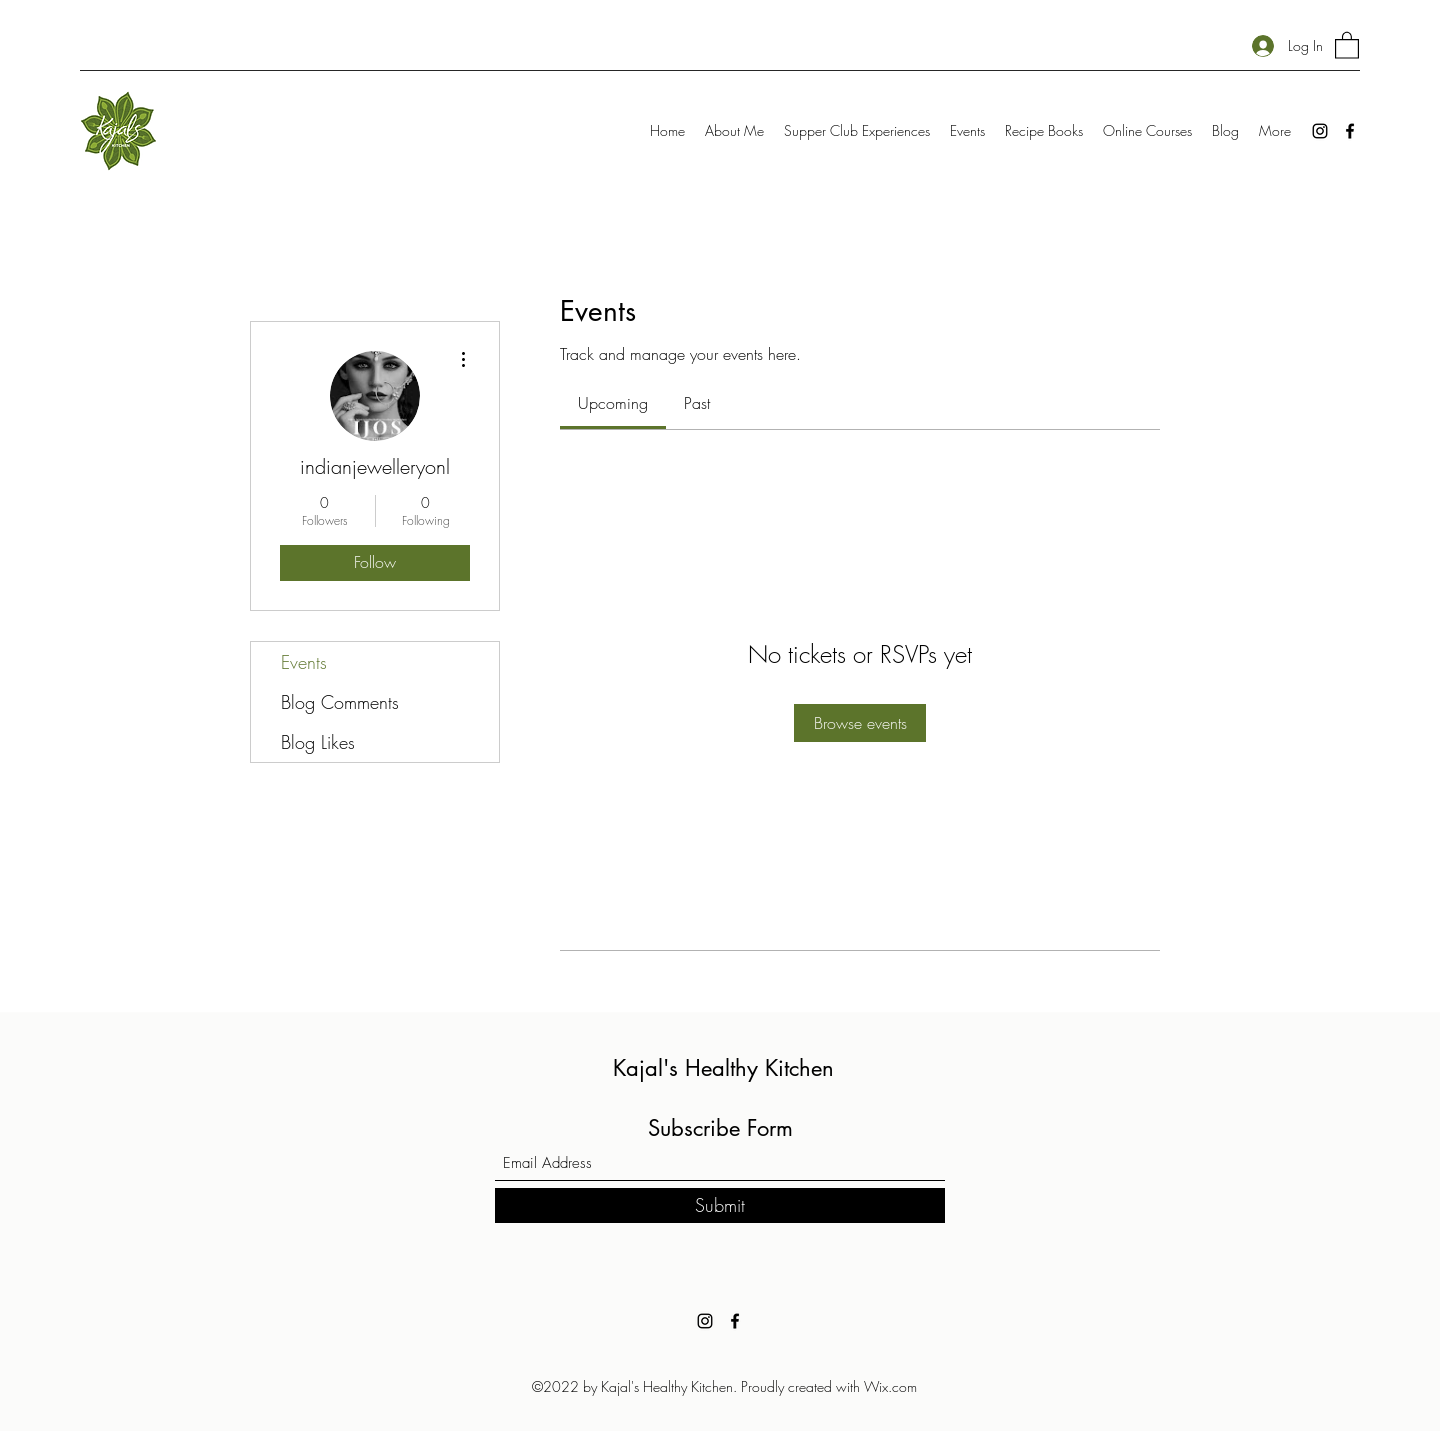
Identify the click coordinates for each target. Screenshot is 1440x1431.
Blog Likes (318, 742)
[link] (613, 403)
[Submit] (720, 1205)
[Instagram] (1320, 131)
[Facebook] (1350, 131)
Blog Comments (340, 702)
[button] (1347, 44)
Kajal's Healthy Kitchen (723, 1068)
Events (304, 662)
